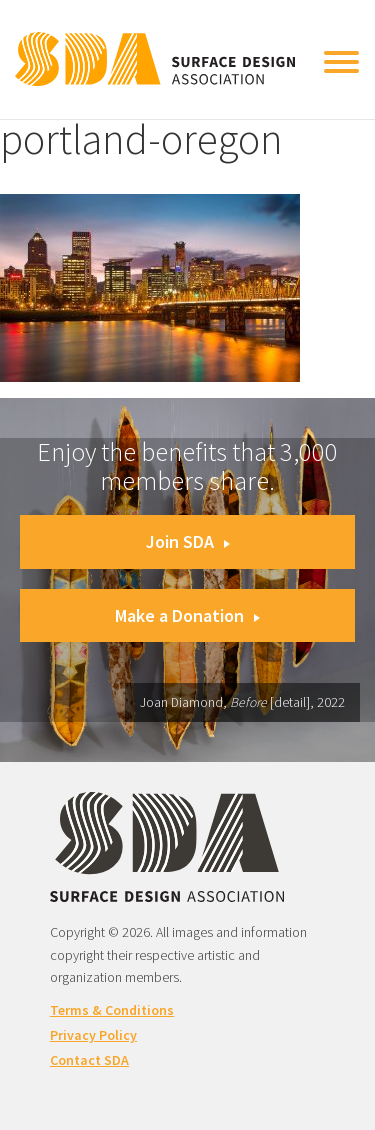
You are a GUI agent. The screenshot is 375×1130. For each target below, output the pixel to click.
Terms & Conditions (112, 1010)
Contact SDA (89, 1060)
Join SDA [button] (188, 541)
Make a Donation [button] (187, 615)
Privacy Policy (93, 1035)
